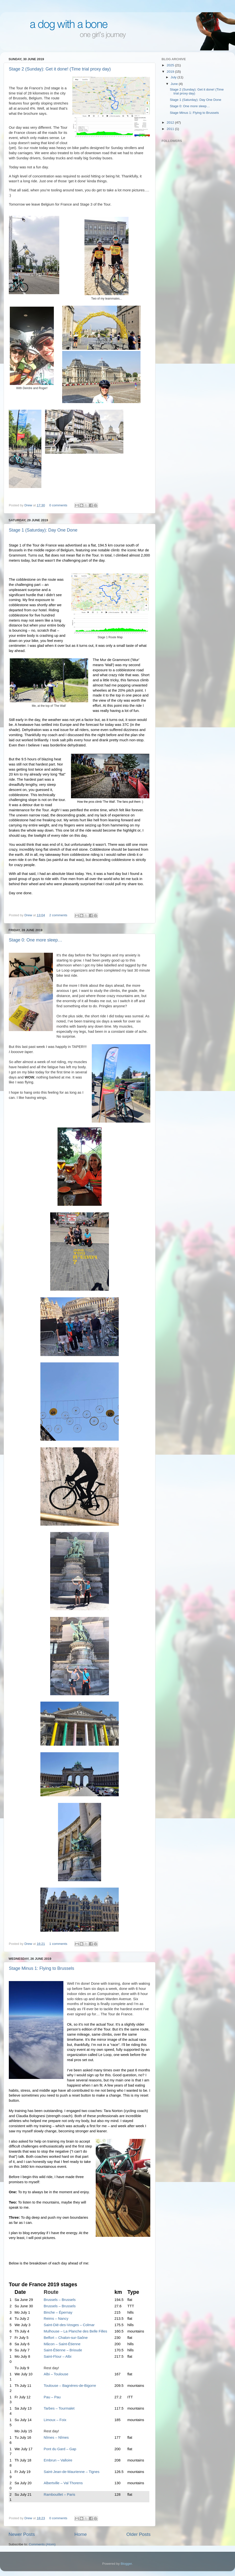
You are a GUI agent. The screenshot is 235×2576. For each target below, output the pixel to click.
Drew (28, 505)
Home (80, 2534)
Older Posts (138, 2534)
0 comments (58, 505)
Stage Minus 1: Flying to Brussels (41, 1968)
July (174, 77)
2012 (171, 122)
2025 (171, 65)
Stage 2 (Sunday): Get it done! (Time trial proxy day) (60, 69)
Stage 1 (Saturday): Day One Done (43, 530)
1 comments (58, 1944)
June (175, 84)
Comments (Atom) (42, 2544)
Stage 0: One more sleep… (35, 940)
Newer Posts (22, 2534)
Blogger (126, 2563)
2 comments (58, 915)
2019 (171, 71)
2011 (171, 129)
